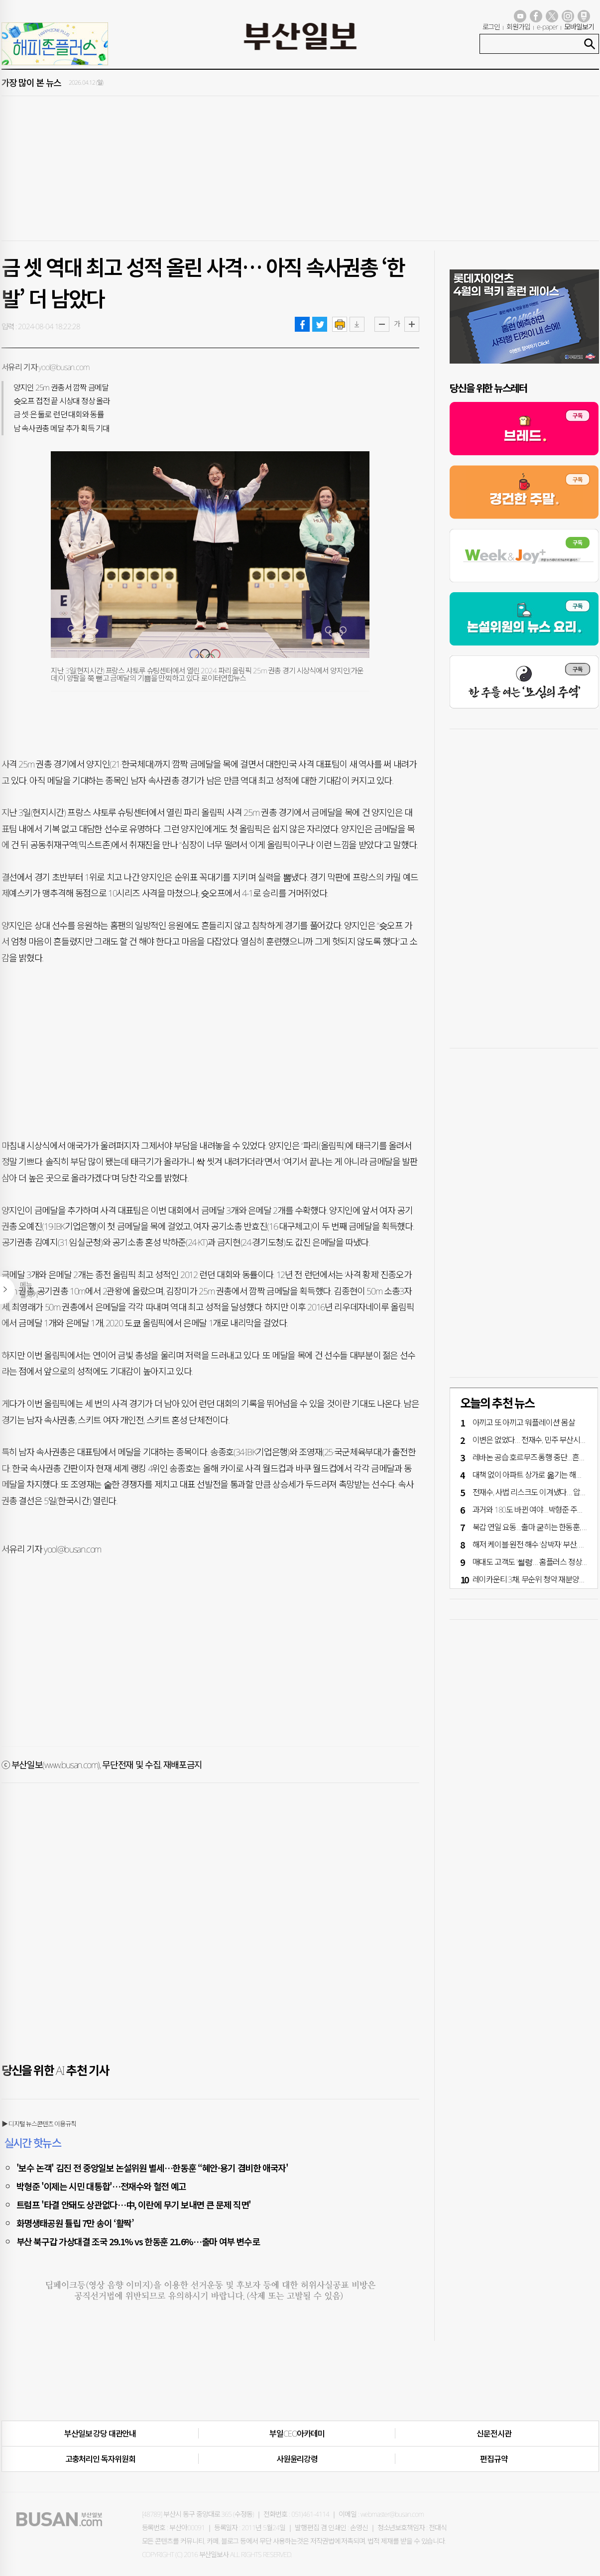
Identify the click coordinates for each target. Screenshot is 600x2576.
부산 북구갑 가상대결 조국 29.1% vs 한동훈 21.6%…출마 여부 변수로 (138, 2241)
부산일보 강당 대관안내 (100, 2433)
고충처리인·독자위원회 (100, 2458)
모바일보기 (579, 26)
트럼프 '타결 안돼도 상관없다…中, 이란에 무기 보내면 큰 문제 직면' (133, 2204)
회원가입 (518, 26)
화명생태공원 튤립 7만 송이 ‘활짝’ (75, 2222)
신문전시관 (494, 2433)
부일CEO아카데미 (296, 2433)
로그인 (491, 26)
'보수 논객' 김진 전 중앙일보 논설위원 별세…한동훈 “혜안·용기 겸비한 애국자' (152, 2167)
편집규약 (493, 2458)
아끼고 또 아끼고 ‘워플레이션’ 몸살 (524, 1422)
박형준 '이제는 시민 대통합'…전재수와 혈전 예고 (101, 2186)
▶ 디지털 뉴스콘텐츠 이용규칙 (38, 2123)
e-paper (547, 26)
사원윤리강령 (297, 2458)
